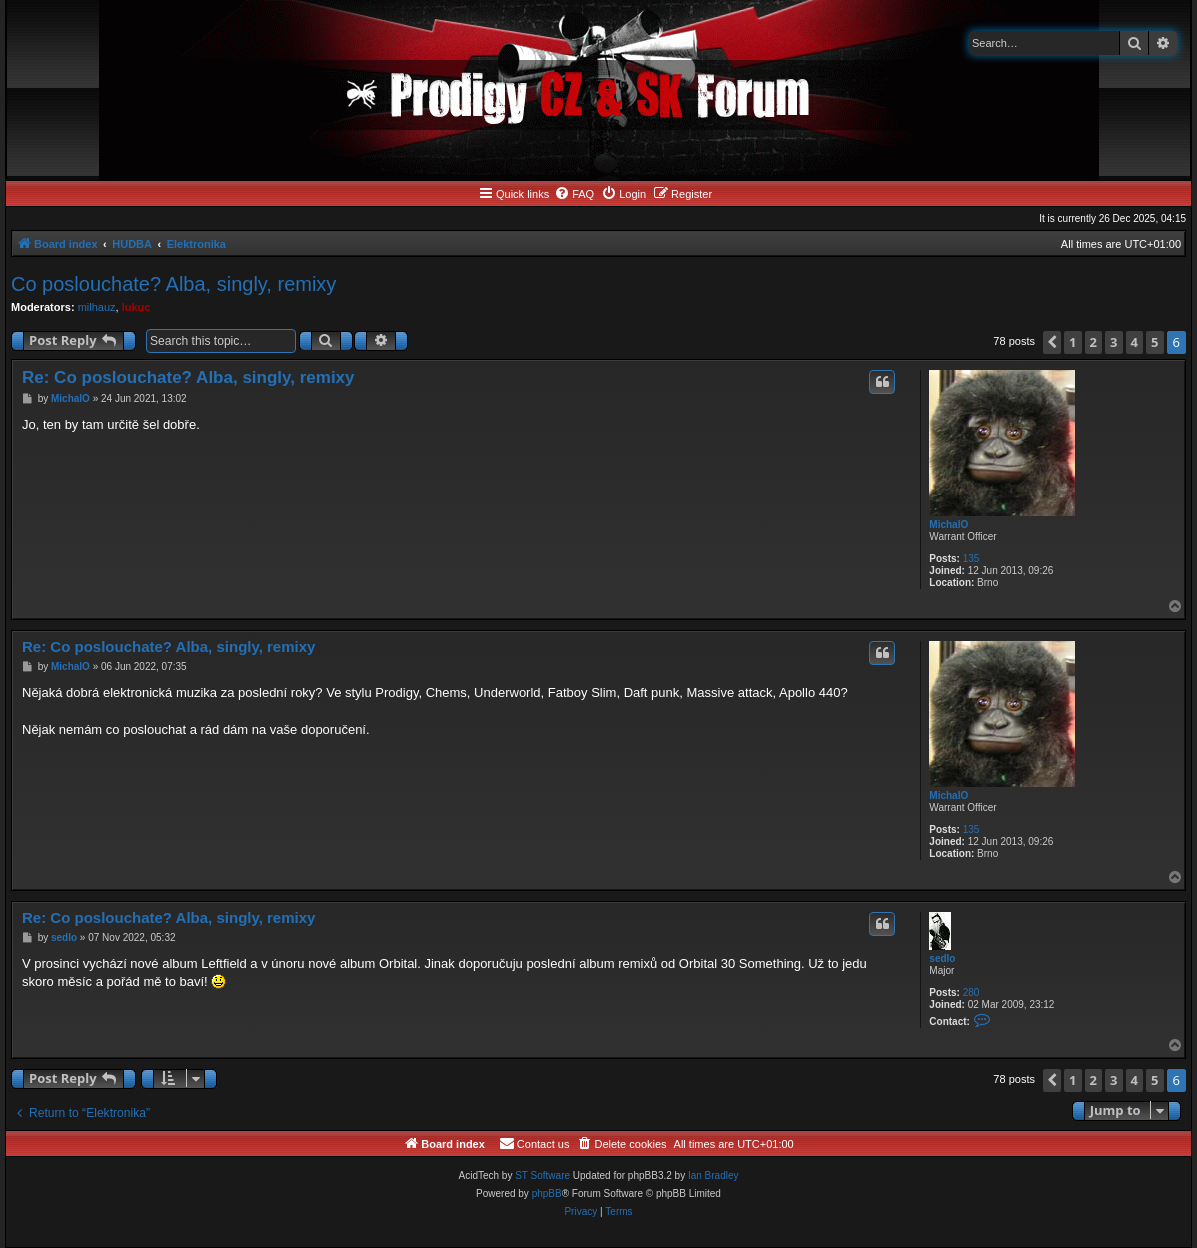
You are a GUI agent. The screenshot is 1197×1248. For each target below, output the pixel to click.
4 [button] (1134, 342)
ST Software (542, 1175)
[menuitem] (574, 194)
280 (971, 992)
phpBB (547, 1193)
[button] (1052, 342)
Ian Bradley (713, 1175)
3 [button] (1113, 342)
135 (971, 558)
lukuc (136, 307)
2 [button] (1093, 342)
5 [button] (1154, 342)
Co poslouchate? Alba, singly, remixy (173, 284)
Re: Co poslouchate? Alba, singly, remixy (188, 377)
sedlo (942, 958)
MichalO (948, 524)
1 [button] (1072, 342)
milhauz (97, 307)
